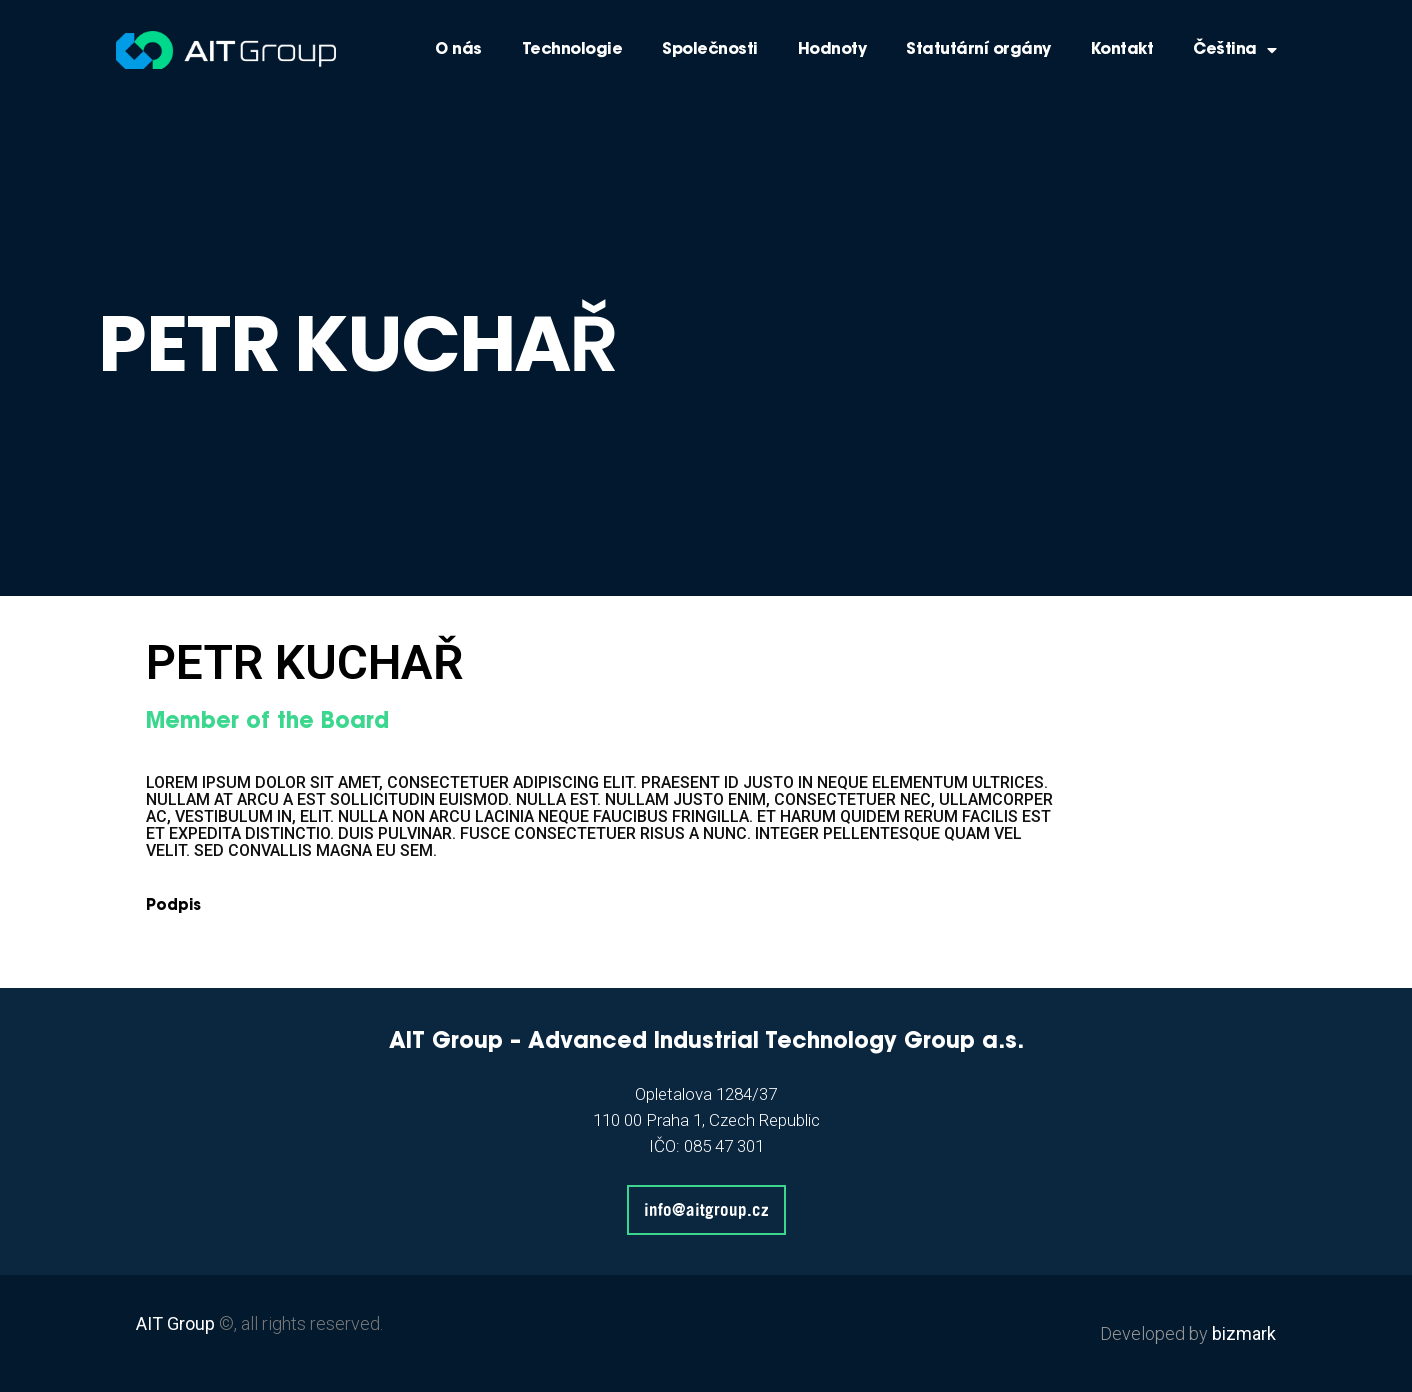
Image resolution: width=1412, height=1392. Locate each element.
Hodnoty (832, 50)
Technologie (572, 50)
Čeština (1234, 50)
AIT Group (175, 1323)
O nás (458, 50)
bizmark (1244, 1333)
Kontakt (1122, 50)
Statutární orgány (978, 50)
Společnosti (710, 50)
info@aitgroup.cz (706, 1209)
